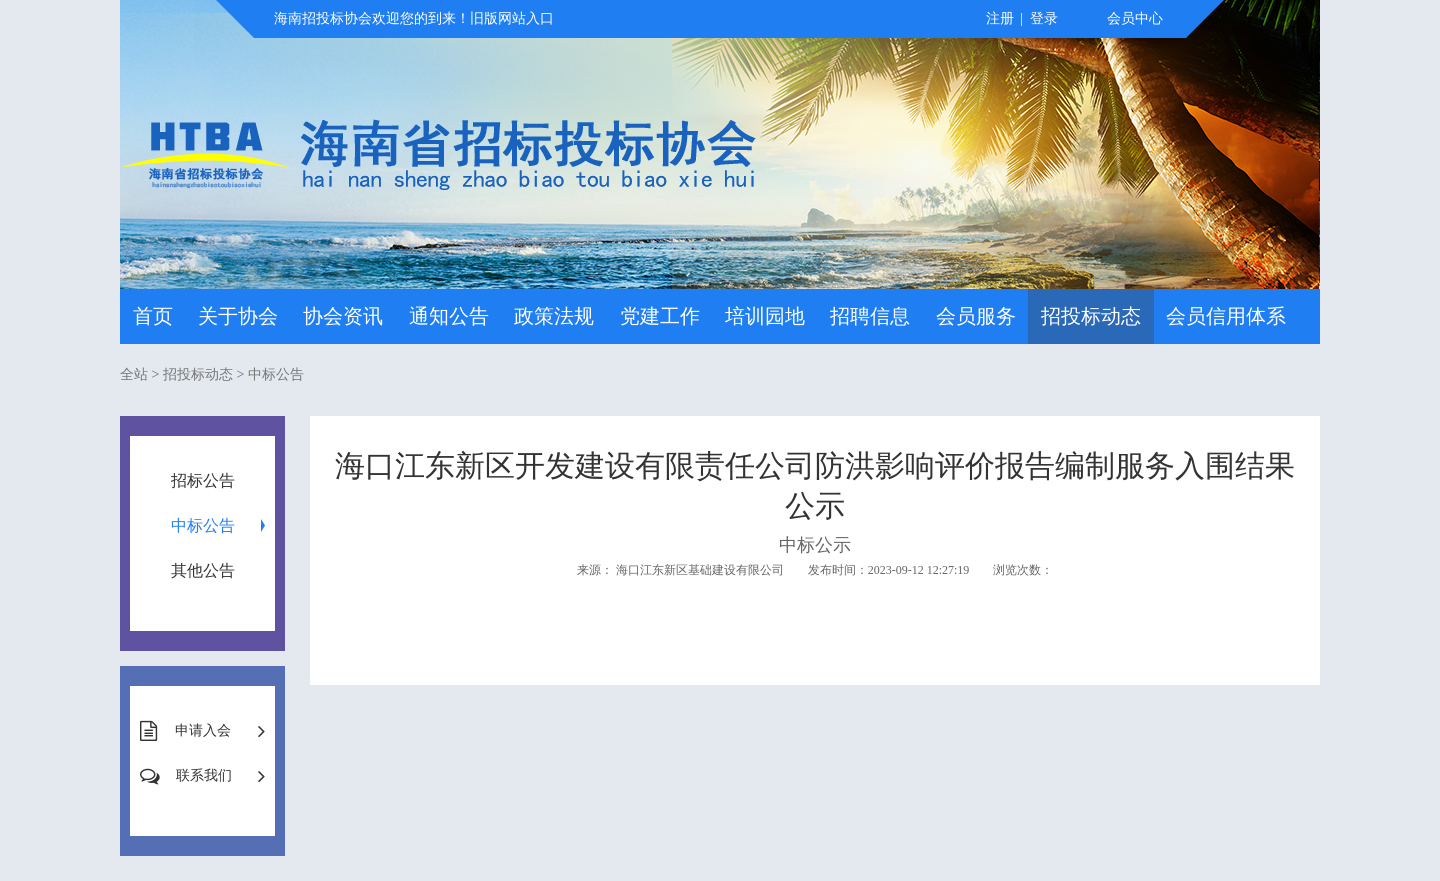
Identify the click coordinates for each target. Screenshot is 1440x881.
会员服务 (976, 316)
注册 (1000, 18)
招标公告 (203, 480)
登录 (1044, 18)
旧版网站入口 (512, 18)
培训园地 (765, 316)
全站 (134, 374)
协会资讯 (343, 316)
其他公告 (203, 570)
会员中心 (1135, 18)
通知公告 (449, 316)
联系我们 (204, 775)
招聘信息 (870, 316)
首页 (153, 316)
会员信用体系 (1226, 316)
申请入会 (203, 730)
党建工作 (660, 316)
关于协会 (238, 316)
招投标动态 (1091, 316)
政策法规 (554, 316)
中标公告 (276, 374)
